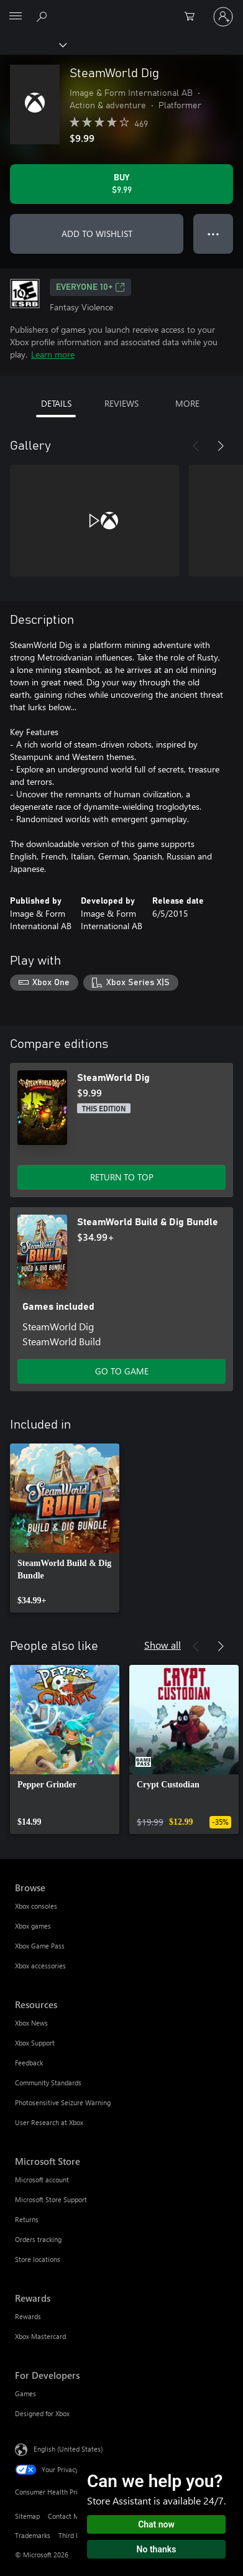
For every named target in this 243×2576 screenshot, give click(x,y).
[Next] (220, 446)
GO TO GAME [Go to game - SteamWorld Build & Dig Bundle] (122, 1371)
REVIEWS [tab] (121, 403)
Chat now (156, 2524)
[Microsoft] (121, 9)
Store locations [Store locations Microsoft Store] (37, 2259)
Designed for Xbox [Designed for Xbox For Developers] (42, 2413)
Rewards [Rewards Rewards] (28, 2316)
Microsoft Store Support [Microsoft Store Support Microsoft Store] (51, 2199)
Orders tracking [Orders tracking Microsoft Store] (38, 2239)
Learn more (53, 354)
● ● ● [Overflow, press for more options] (213, 233)
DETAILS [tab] (56, 403)
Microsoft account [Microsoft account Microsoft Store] (42, 2179)
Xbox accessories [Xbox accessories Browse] (40, 1966)
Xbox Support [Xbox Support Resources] (35, 2043)
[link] (64, 1528)
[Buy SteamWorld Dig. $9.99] (121, 184)
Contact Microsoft (75, 2516)
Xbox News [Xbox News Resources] (31, 2023)
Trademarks (32, 2535)
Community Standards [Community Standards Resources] (48, 2082)
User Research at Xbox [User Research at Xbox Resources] (49, 2122)
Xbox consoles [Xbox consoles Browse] (36, 1906)
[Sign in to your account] (223, 17)
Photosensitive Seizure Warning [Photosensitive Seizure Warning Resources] (63, 2102)
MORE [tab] (187, 403)
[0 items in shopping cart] (193, 17)
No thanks (157, 2549)
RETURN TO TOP (122, 1177)
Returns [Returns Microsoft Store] (27, 2219)
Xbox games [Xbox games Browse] (33, 1926)
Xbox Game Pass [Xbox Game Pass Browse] (40, 1946)
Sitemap (27, 2516)
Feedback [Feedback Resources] (29, 2063)
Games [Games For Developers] (25, 2393)
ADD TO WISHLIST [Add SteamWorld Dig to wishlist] (97, 233)
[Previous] (195, 446)
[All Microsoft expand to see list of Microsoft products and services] (15, 17)
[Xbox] (32, 44)
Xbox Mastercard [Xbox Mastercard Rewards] (40, 2336)
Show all (162, 1644)
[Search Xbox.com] (43, 16)
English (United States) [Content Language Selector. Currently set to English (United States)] (68, 2448)
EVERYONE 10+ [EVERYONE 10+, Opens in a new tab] (90, 287)
